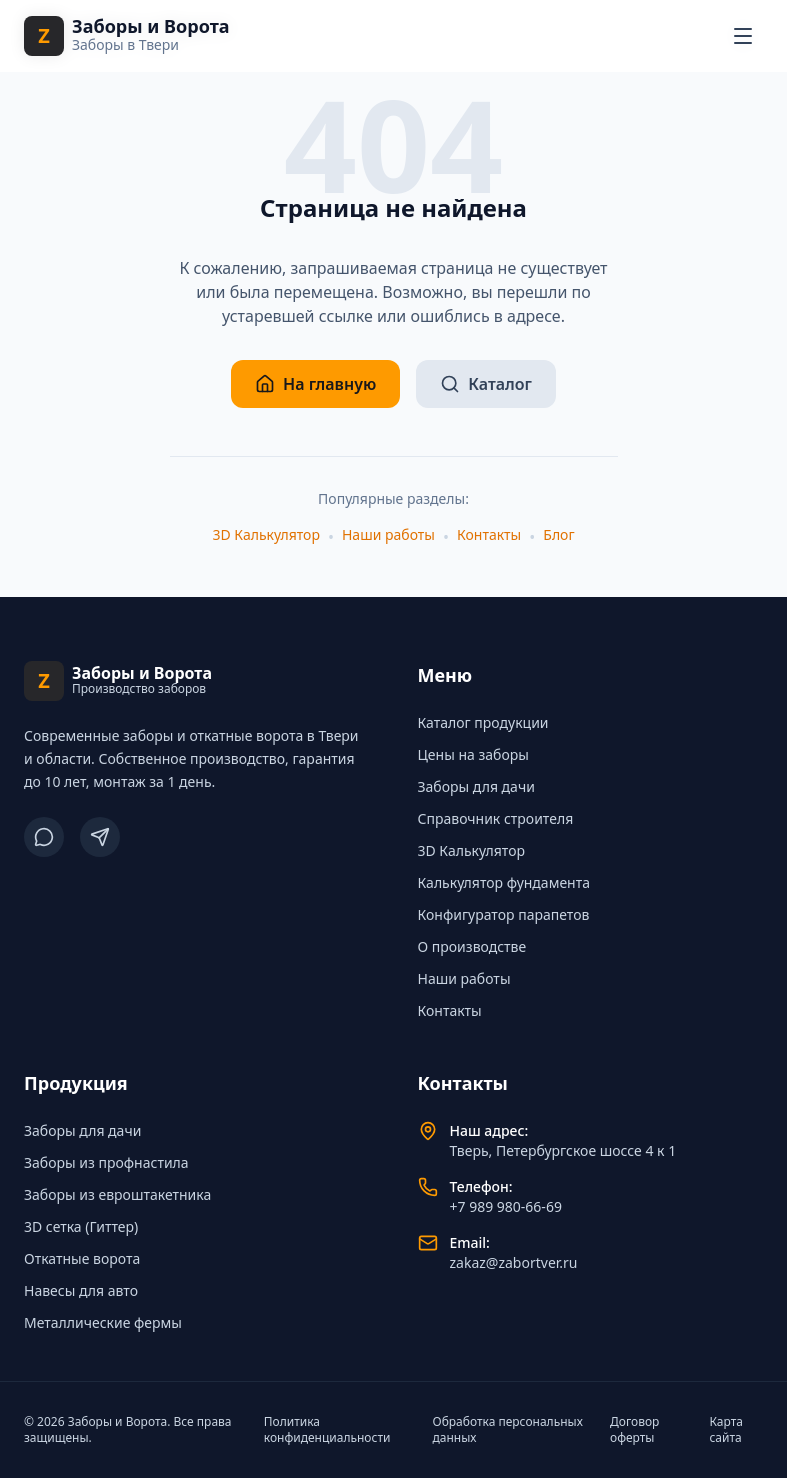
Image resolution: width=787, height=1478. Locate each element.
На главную (315, 384)
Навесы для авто (81, 1290)
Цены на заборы (473, 754)
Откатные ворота (82, 1258)
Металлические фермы (103, 1322)
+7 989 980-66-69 (506, 1206)
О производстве (472, 946)
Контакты (489, 534)
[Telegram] (100, 837)
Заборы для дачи (476, 786)
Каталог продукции (483, 722)
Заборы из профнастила (106, 1162)
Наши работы (388, 534)
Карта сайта (725, 1430)
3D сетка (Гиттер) (81, 1226)
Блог (558, 534)
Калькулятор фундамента (504, 882)
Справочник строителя (496, 818)
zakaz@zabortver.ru (514, 1262)
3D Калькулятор (265, 534)
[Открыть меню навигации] (743, 36)
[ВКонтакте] (44, 837)
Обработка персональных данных (508, 1430)
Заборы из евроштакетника (117, 1194)
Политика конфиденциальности (327, 1430)
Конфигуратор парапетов (504, 914)
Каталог (486, 384)
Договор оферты (634, 1430)
